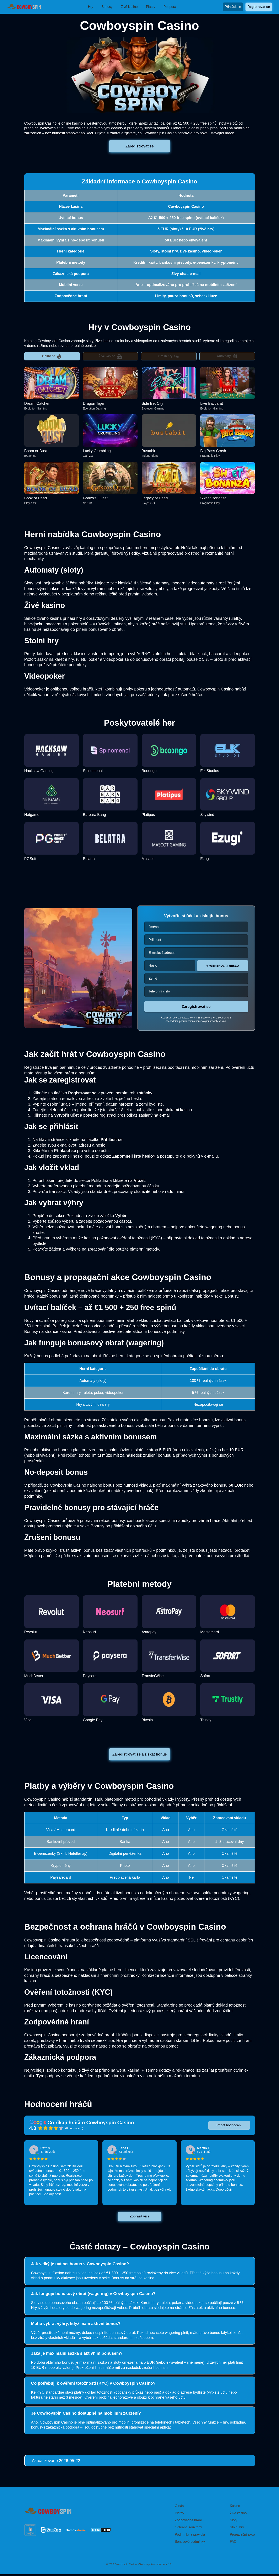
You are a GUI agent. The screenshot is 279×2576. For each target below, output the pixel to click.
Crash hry (169, 357)
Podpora (169, 7)
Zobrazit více (139, 2218)
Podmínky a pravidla (190, 2536)
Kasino (235, 2507)
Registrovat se (258, 7)
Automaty (227, 357)
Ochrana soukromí (188, 2529)
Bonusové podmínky (190, 2543)
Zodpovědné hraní (188, 2522)
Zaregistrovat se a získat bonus (139, 1756)
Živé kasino (129, 7)
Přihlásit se (233, 7)
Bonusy (106, 7)
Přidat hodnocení (229, 2127)
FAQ (233, 2543)
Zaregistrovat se (139, 146)
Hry (90, 7)
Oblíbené (52, 357)
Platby (150, 7)
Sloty (233, 2522)
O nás (179, 2507)
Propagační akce (242, 2536)
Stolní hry (237, 2529)
